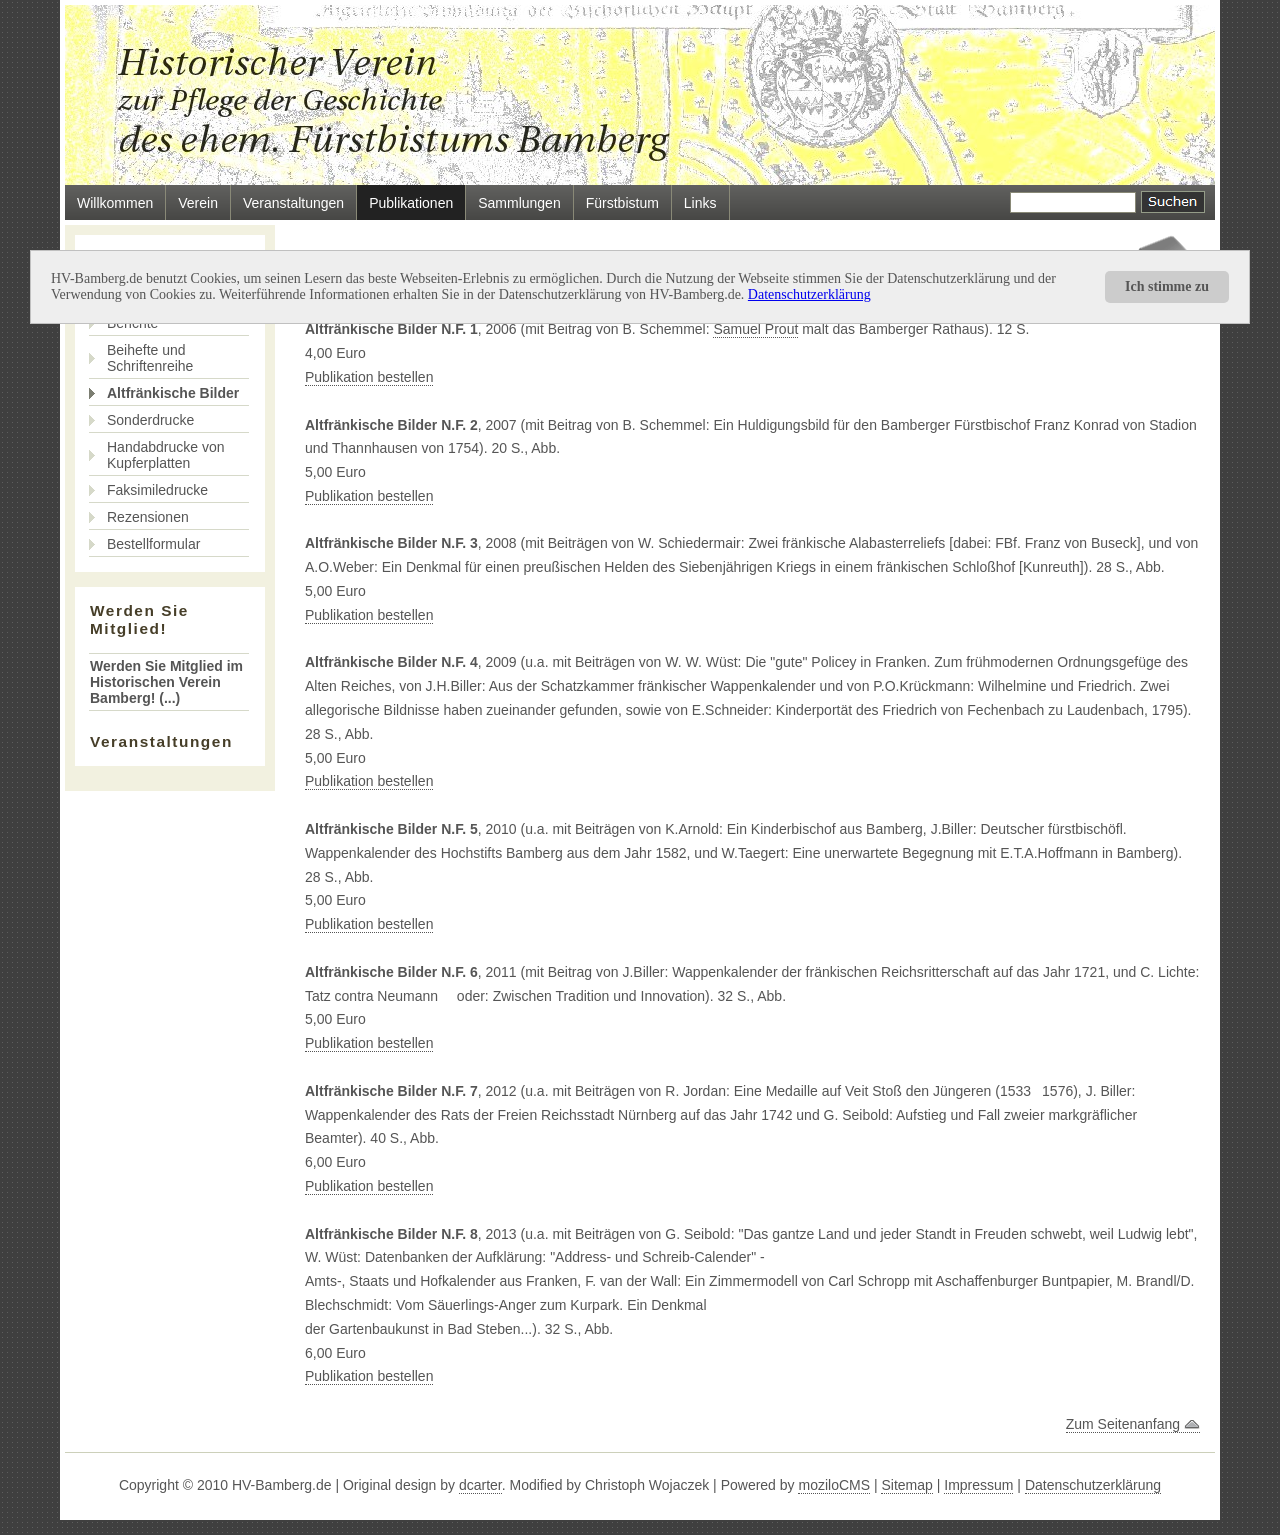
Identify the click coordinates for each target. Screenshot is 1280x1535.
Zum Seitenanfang (1133, 1424)
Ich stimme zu (1167, 286)
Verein (198, 203)
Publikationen (411, 203)
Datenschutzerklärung (809, 294)
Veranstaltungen (293, 203)
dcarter (480, 1485)
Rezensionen (148, 517)
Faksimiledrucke (157, 490)
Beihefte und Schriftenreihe (150, 358)
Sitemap (906, 1485)
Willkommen (115, 203)
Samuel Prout (755, 329)
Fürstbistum (622, 203)
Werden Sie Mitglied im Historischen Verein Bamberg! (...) (166, 682)
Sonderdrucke (150, 420)
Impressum (978, 1485)
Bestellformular (153, 544)
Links (700, 203)
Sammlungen (519, 203)
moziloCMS (834, 1485)
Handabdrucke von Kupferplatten (166, 455)
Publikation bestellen (369, 377)
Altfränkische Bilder (173, 393)
